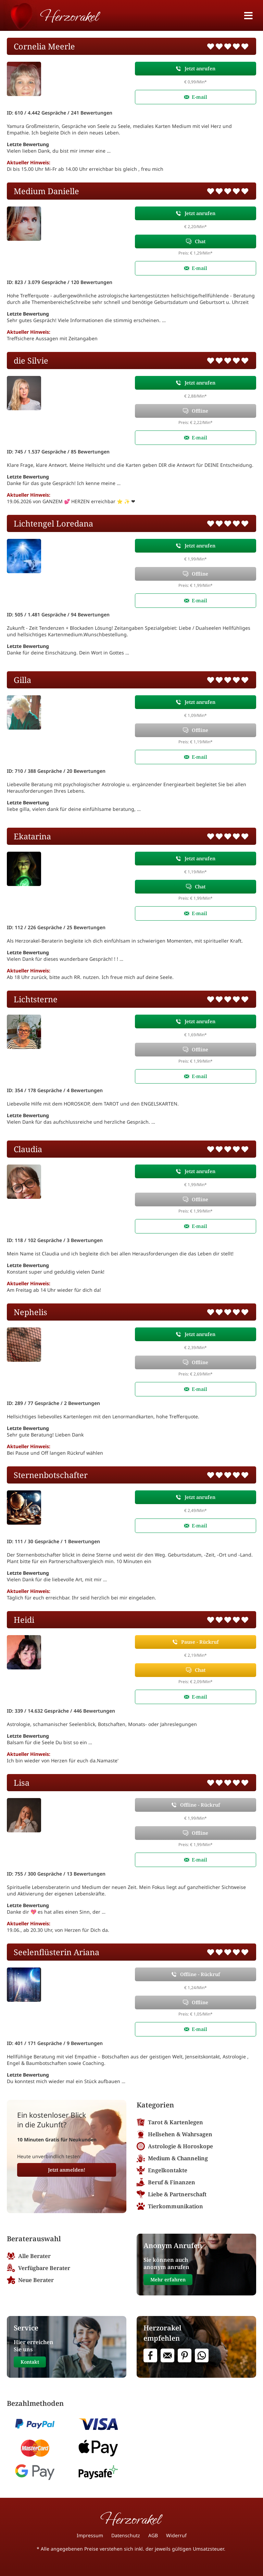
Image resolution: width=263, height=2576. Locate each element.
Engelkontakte (162, 2170)
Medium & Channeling (172, 2158)
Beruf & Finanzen (166, 2182)
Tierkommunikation (170, 2206)
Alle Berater (29, 2256)
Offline (200, 410)
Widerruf (176, 2535)
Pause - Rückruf (200, 1642)
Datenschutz (125, 2535)
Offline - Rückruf (200, 1804)
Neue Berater (30, 2280)
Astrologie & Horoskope (175, 2146)
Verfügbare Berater (38, 2268)
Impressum (90, 2535)
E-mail (199, 97)
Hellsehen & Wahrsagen (174, 2134)
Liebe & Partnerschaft (171, 2194)
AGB (153, 2535)
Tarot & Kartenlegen (170, 2122)
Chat (200, 241)
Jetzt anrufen (200, 68)
